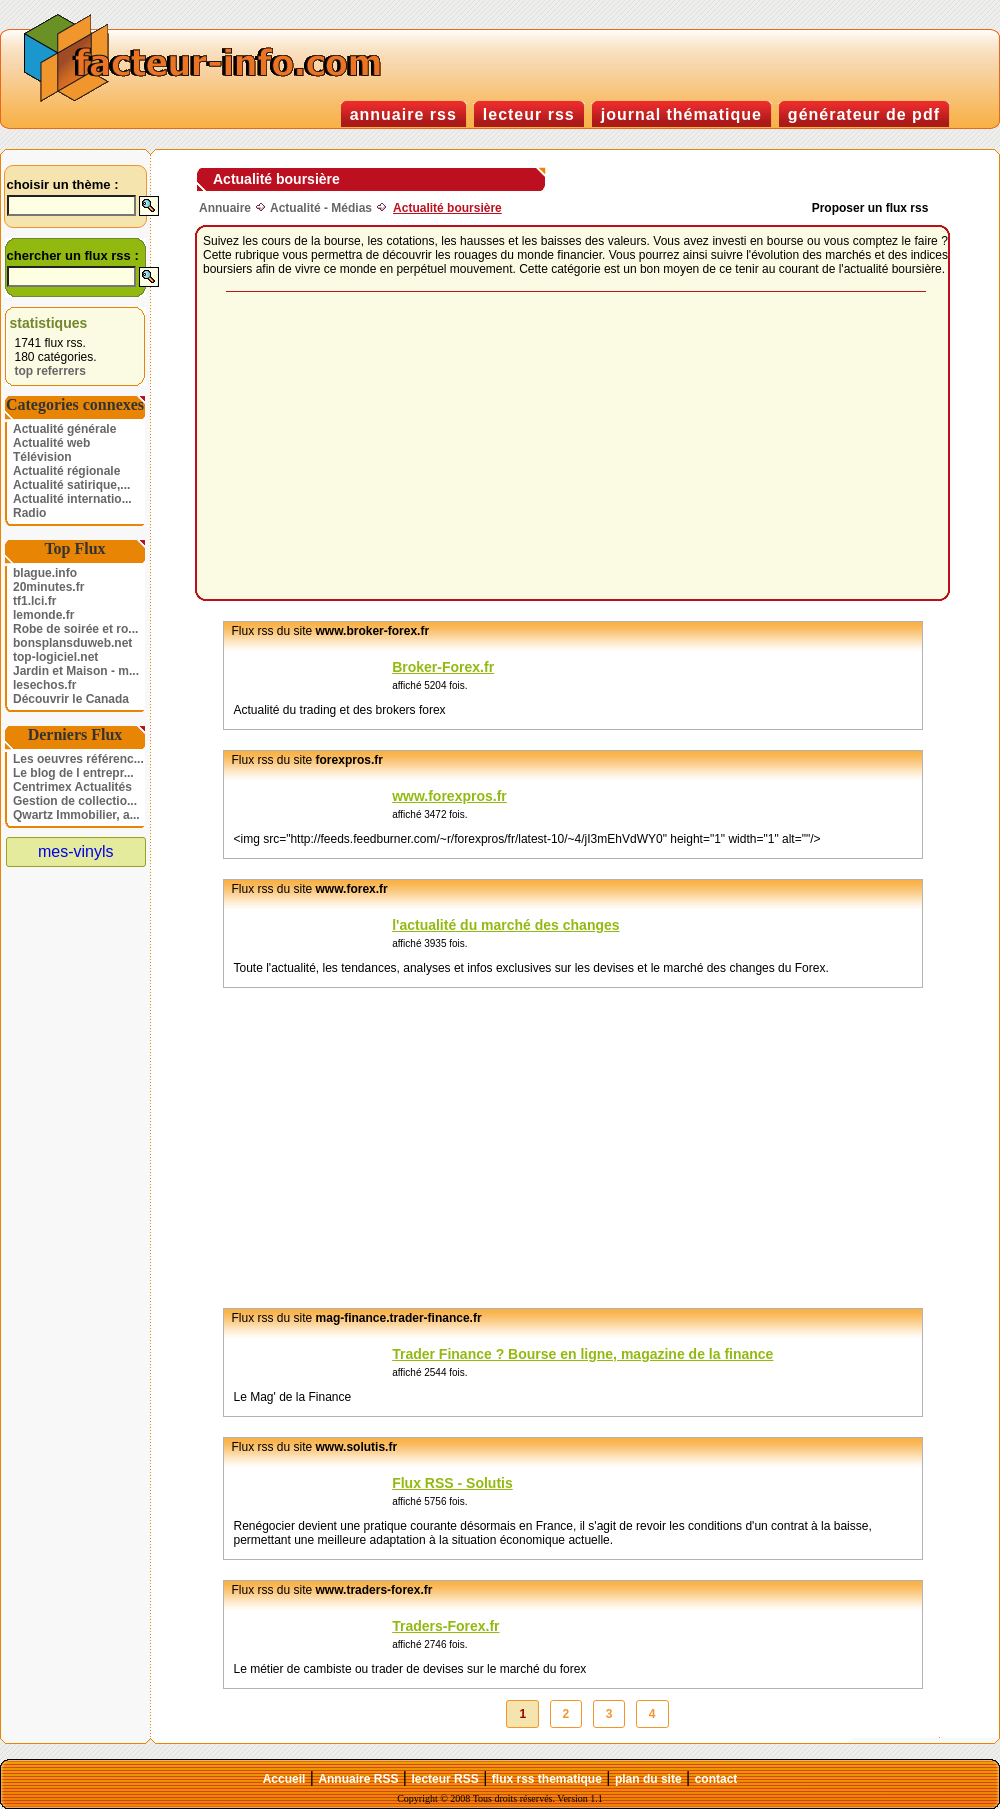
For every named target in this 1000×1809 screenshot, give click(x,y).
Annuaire (225, 208)
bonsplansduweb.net (72, 643)
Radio (29, 513)
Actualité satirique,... (71, 485)
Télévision (42, 457)
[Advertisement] (490, 447)
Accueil (284, 1779)
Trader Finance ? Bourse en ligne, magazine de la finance (582, 1354)
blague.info (45, 573)
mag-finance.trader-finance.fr (399, 1318)
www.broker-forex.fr (373, 631)
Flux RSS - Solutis (452, 1483)
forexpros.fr (349, 760)
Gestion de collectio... (75, 801)
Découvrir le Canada (71, 699)
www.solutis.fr (357, 1447)
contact (716, 1779)
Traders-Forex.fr (445, 1626)
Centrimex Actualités (72, 787)
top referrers (50, 371)
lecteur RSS (444, 1779)
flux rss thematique (547, 1779)
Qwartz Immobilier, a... (76, 815)
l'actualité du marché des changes (505, 925)
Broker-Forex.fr (443, 667)
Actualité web (51, 443)
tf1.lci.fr (34, 601)
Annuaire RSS (358, 1779)
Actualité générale (64, 429)
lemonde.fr (43, 615)
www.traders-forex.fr (374, 1590)
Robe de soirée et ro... (75, 629)
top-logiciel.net (55, 657)
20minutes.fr (48, 587)
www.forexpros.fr (449, 796)
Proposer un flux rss (870, 208)
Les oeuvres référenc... (78, 759)
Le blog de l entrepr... (73, 773)
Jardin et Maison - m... (76, 671)
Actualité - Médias (321, 208)
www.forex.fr (352, 889)
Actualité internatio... (72, 499)
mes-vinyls (76, 851)
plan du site (648, 1779)
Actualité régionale (66, 471)
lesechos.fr (44, 685)
